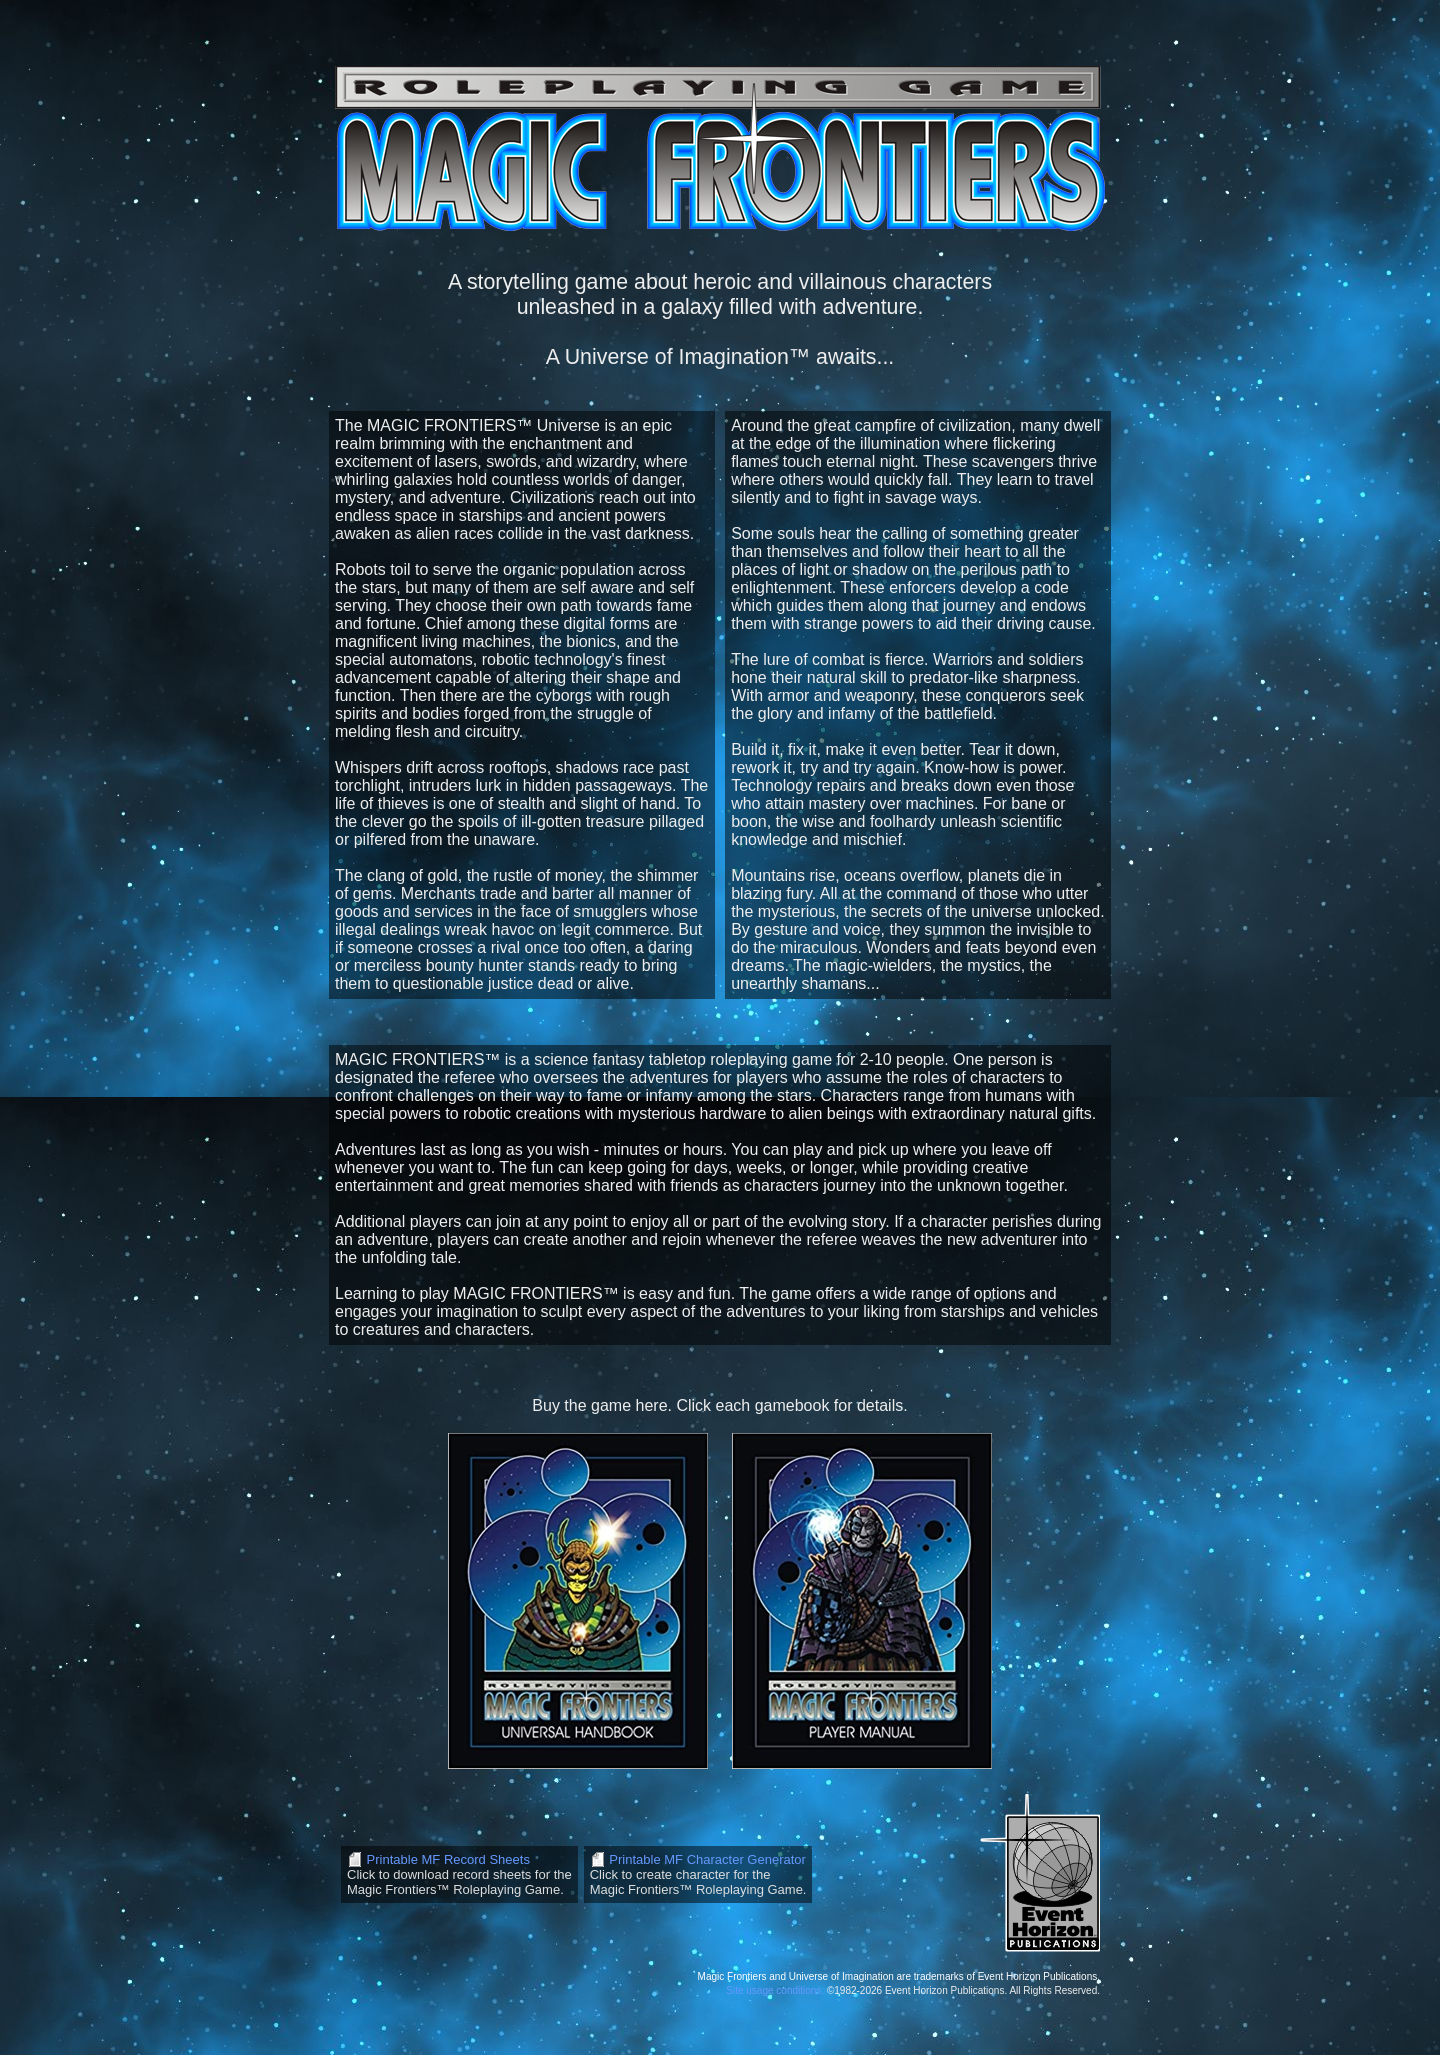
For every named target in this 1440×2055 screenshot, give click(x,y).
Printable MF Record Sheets (446, 1859)
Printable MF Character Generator (706, 1859)
